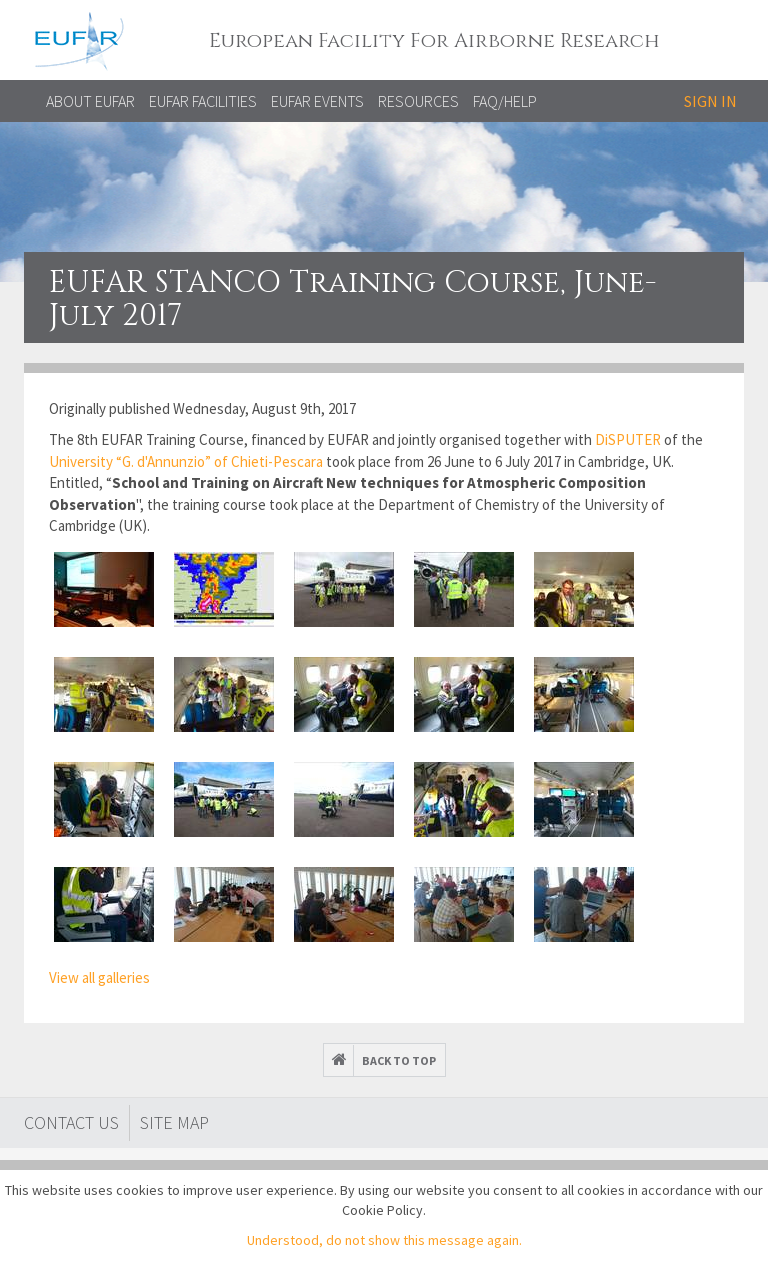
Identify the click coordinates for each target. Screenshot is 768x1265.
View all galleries (99, 977)
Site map (174, 1122)
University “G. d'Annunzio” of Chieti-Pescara (186, 461)
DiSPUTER (629, 439)
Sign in (710, 101)
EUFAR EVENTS (317, 101)
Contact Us (71, 1122)
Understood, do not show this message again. (384, 1240)
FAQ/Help (505, 101)
